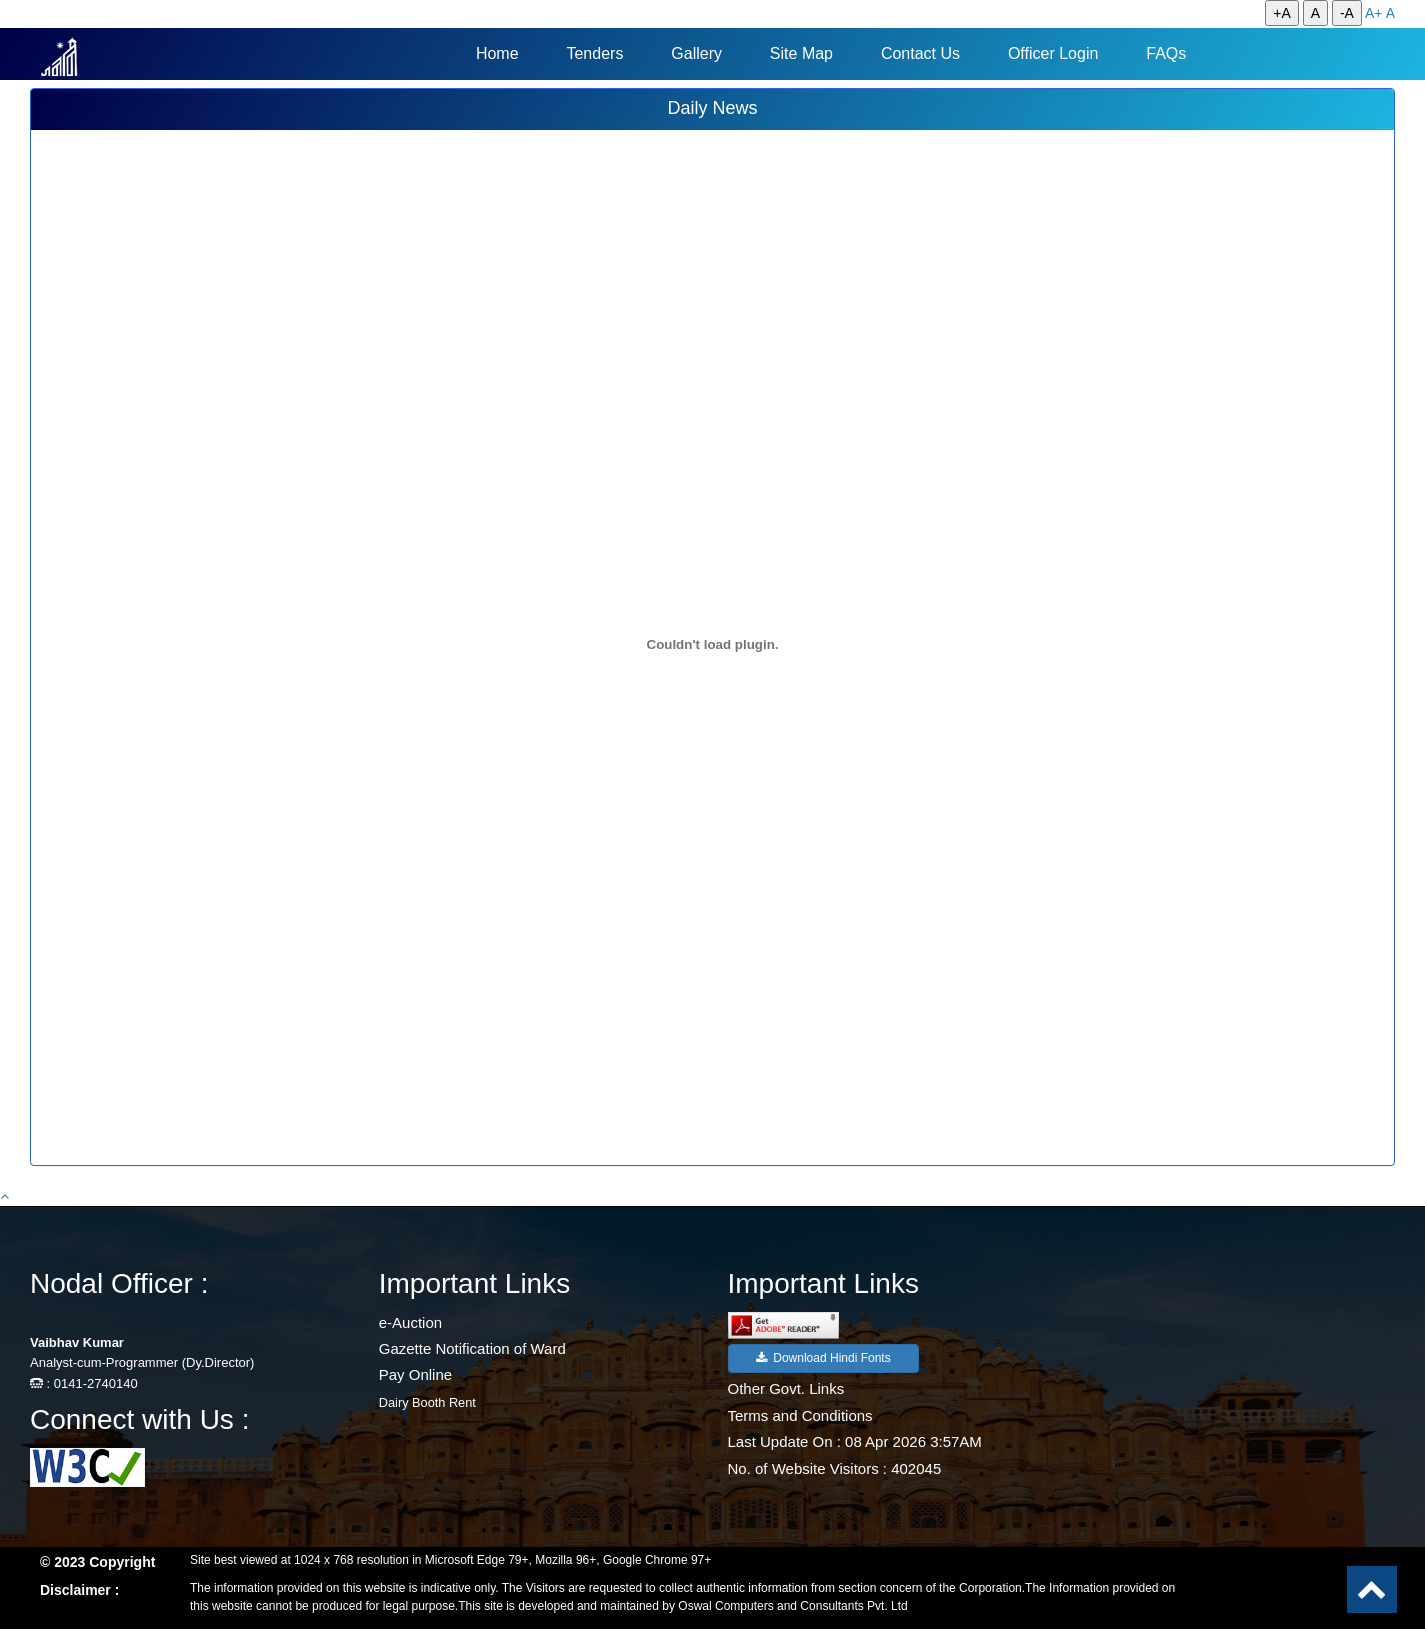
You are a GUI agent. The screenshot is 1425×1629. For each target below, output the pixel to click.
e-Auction (410, 1322)
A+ (1374, 13)
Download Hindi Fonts (823, 1358)
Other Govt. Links (786, 1388)
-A (1347, 13)
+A (1282, 13)
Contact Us (920, 53)
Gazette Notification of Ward (472, 1348)
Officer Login (1053, 53)
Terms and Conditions (800, 1415)
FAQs (1166, 53)
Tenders (594, 53)
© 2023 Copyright (97, 1562)
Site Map (801, 53)
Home (497, 53)
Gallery (696, 53)
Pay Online (415, 1374)
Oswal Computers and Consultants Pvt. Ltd (792, 1606)
